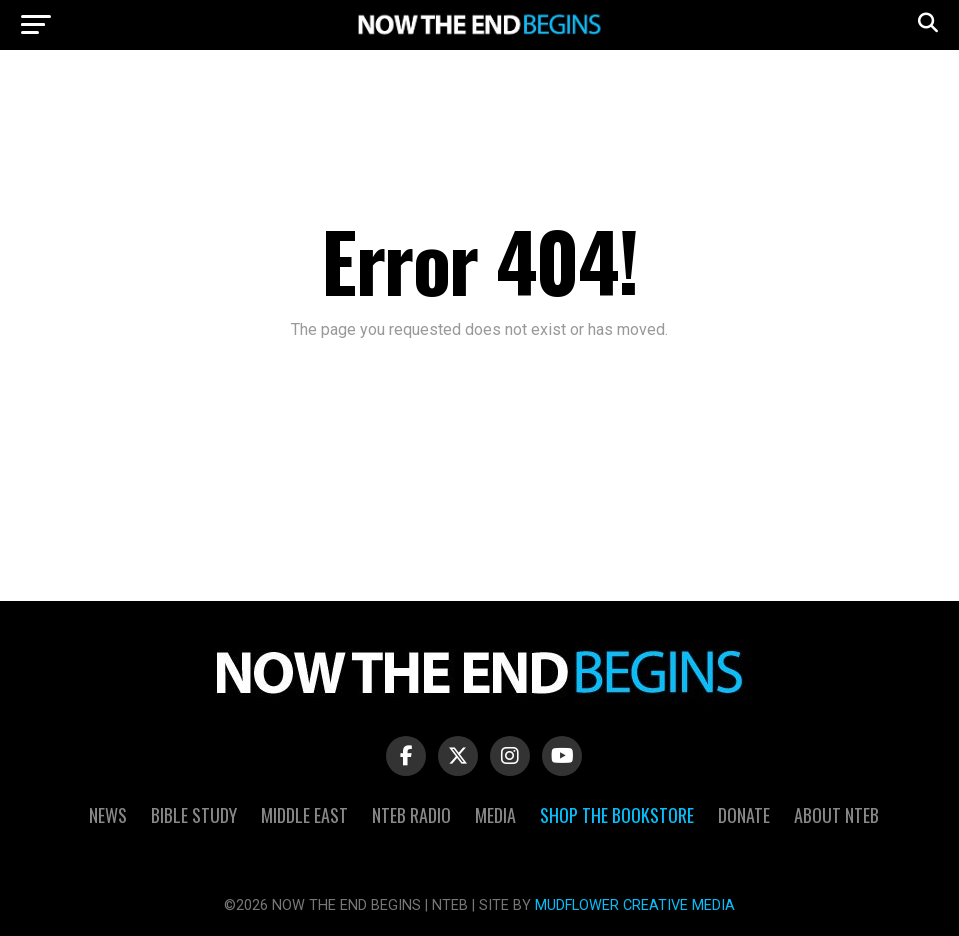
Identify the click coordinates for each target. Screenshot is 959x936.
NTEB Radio (411, 815)
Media (495, 815)
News (108, 815)
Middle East (304, 815)
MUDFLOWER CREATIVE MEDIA (635, 905)
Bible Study (194, 815)
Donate (744, 815)
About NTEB (836, 815)
